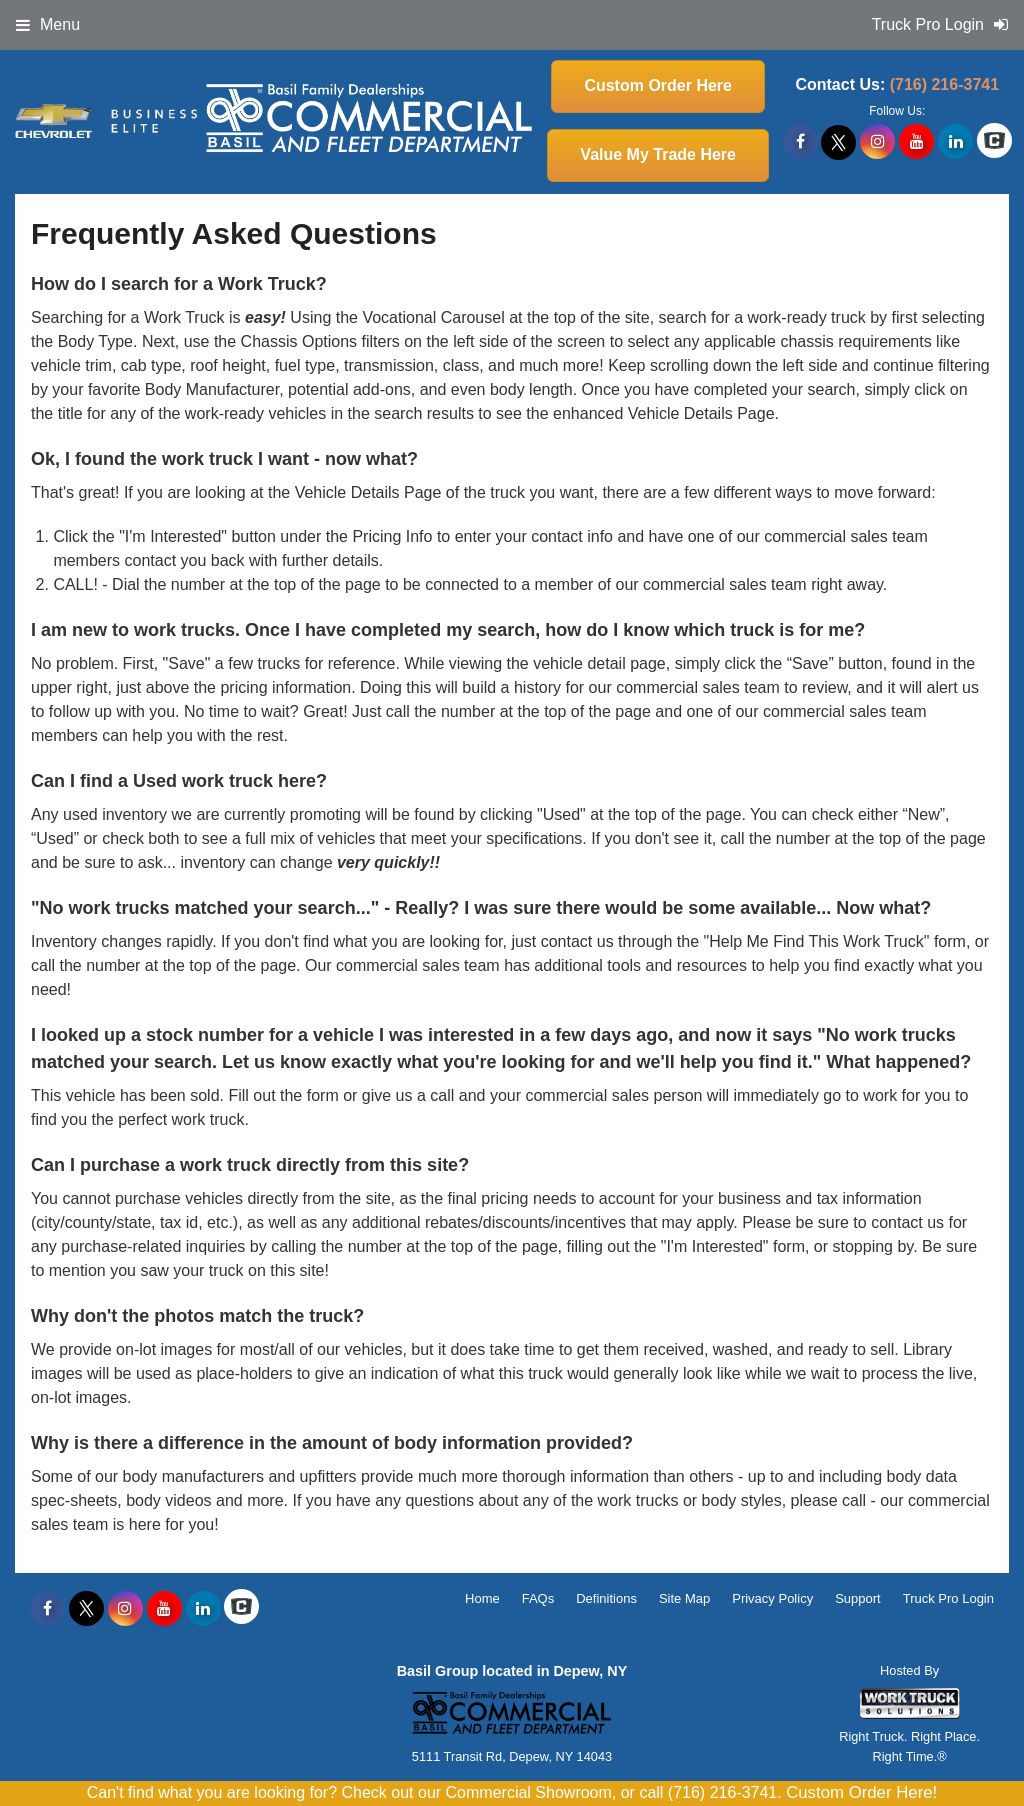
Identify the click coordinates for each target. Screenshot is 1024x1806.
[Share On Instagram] (877, 142)
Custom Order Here (658, 85)
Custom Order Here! (861, 1792)
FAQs (538, 1598)
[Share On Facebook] (800, 142)
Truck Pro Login (948, 1598)
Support (858, 1598)
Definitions (606, 1598)
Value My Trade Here (658, 154)
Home (482, 1598)
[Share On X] (838, 142)
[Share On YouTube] (916, 142)
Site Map (684, 1598)
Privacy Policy (772, 1598)
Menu (48, 24)
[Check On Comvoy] (994, 142)
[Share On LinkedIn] (955, 142)
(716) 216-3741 (944, 84)
